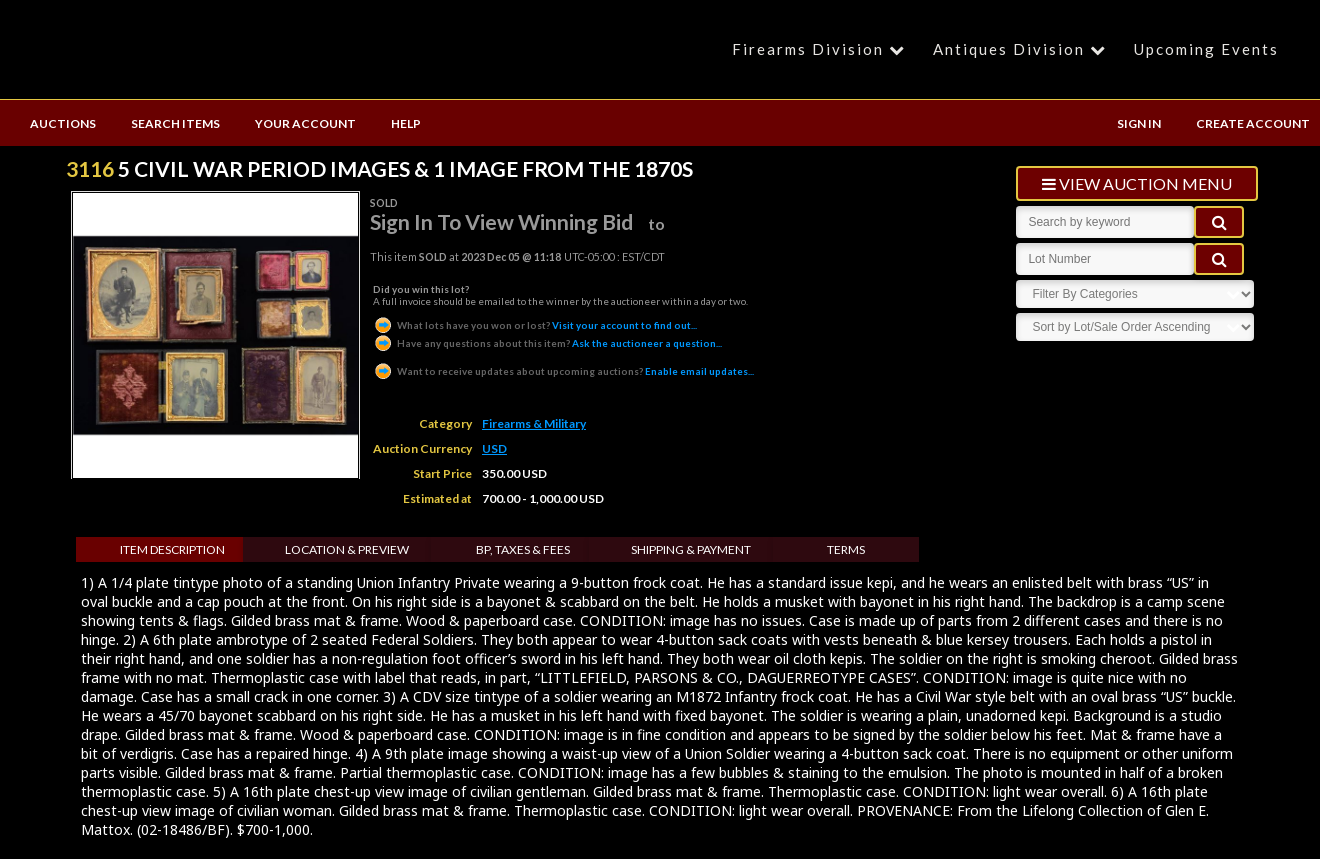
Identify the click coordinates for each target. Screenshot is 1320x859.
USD (494, 448)
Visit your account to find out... (535, 325)
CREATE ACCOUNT (1253, 123)
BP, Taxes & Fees (523, 549)
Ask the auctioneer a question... (547, 343)
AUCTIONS (63, 123)
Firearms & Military (534, 423)
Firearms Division (821, 49)
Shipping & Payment (691, 549)
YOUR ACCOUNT (305, 123)
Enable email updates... (563, 371)
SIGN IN (1139, 123)
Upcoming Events (1206, 49)
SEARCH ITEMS (175, 123)
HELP (406, 123)
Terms (846, 549)
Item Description (172, 549)
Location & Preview (347, 549)
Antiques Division (1022, 49)
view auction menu (1137, 183)
